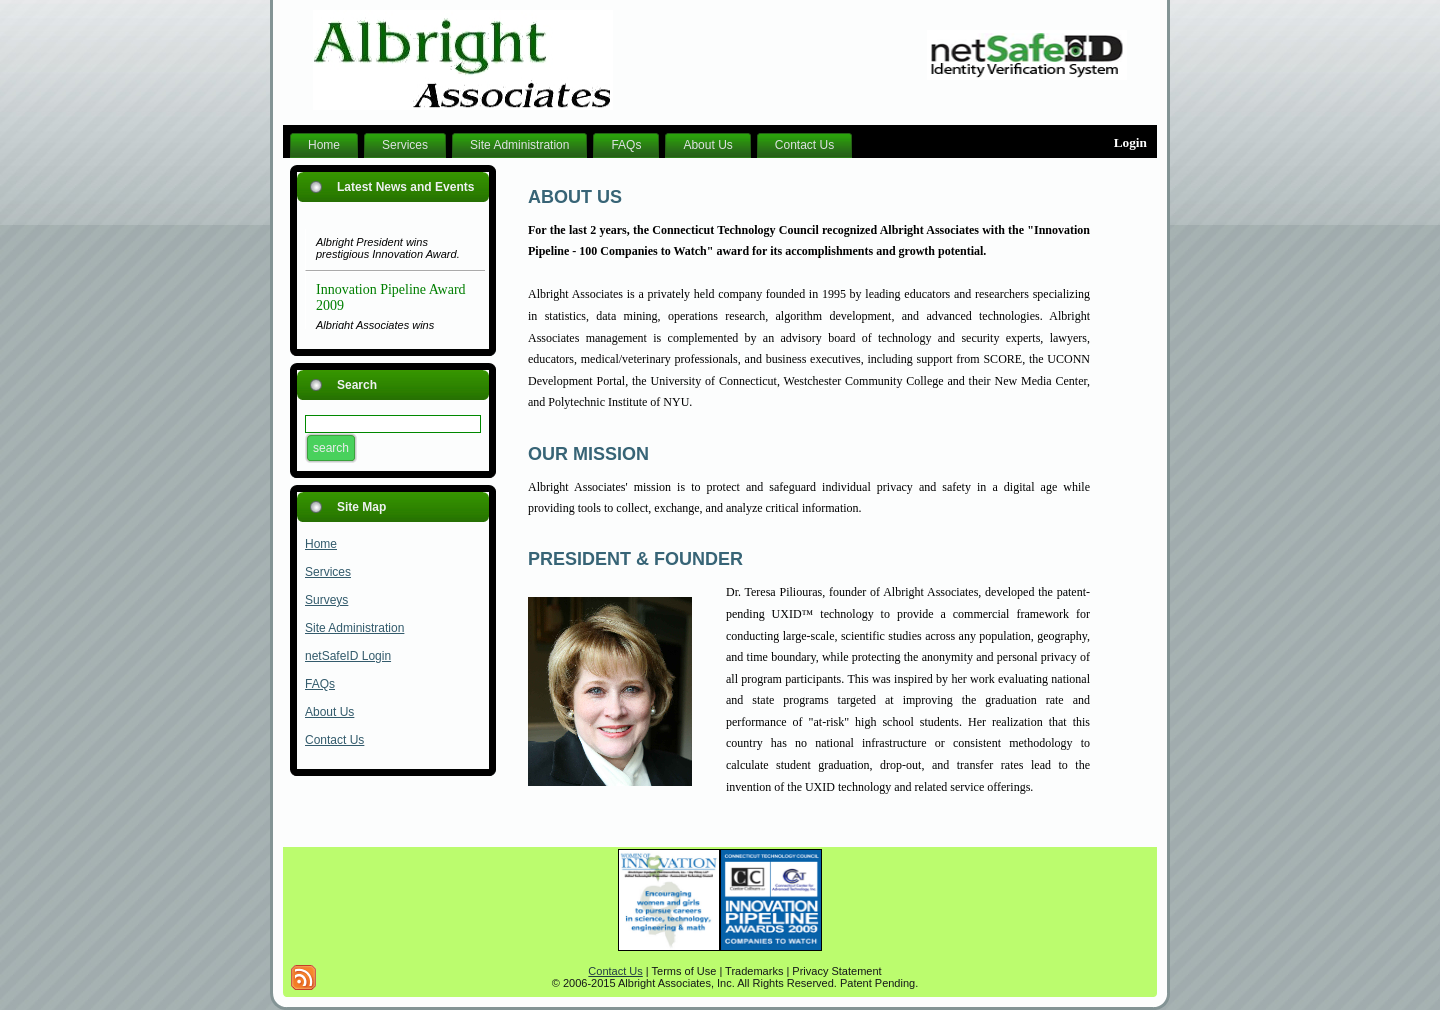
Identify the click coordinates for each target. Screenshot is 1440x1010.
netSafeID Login (348, 656)
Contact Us (334, 740)
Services (328, 572)
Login (1130, 142)
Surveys (326, 600)
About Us (329, 712)
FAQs (320, 684)
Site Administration (354, 628)
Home (321, 544)
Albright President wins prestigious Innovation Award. (388, 251)
